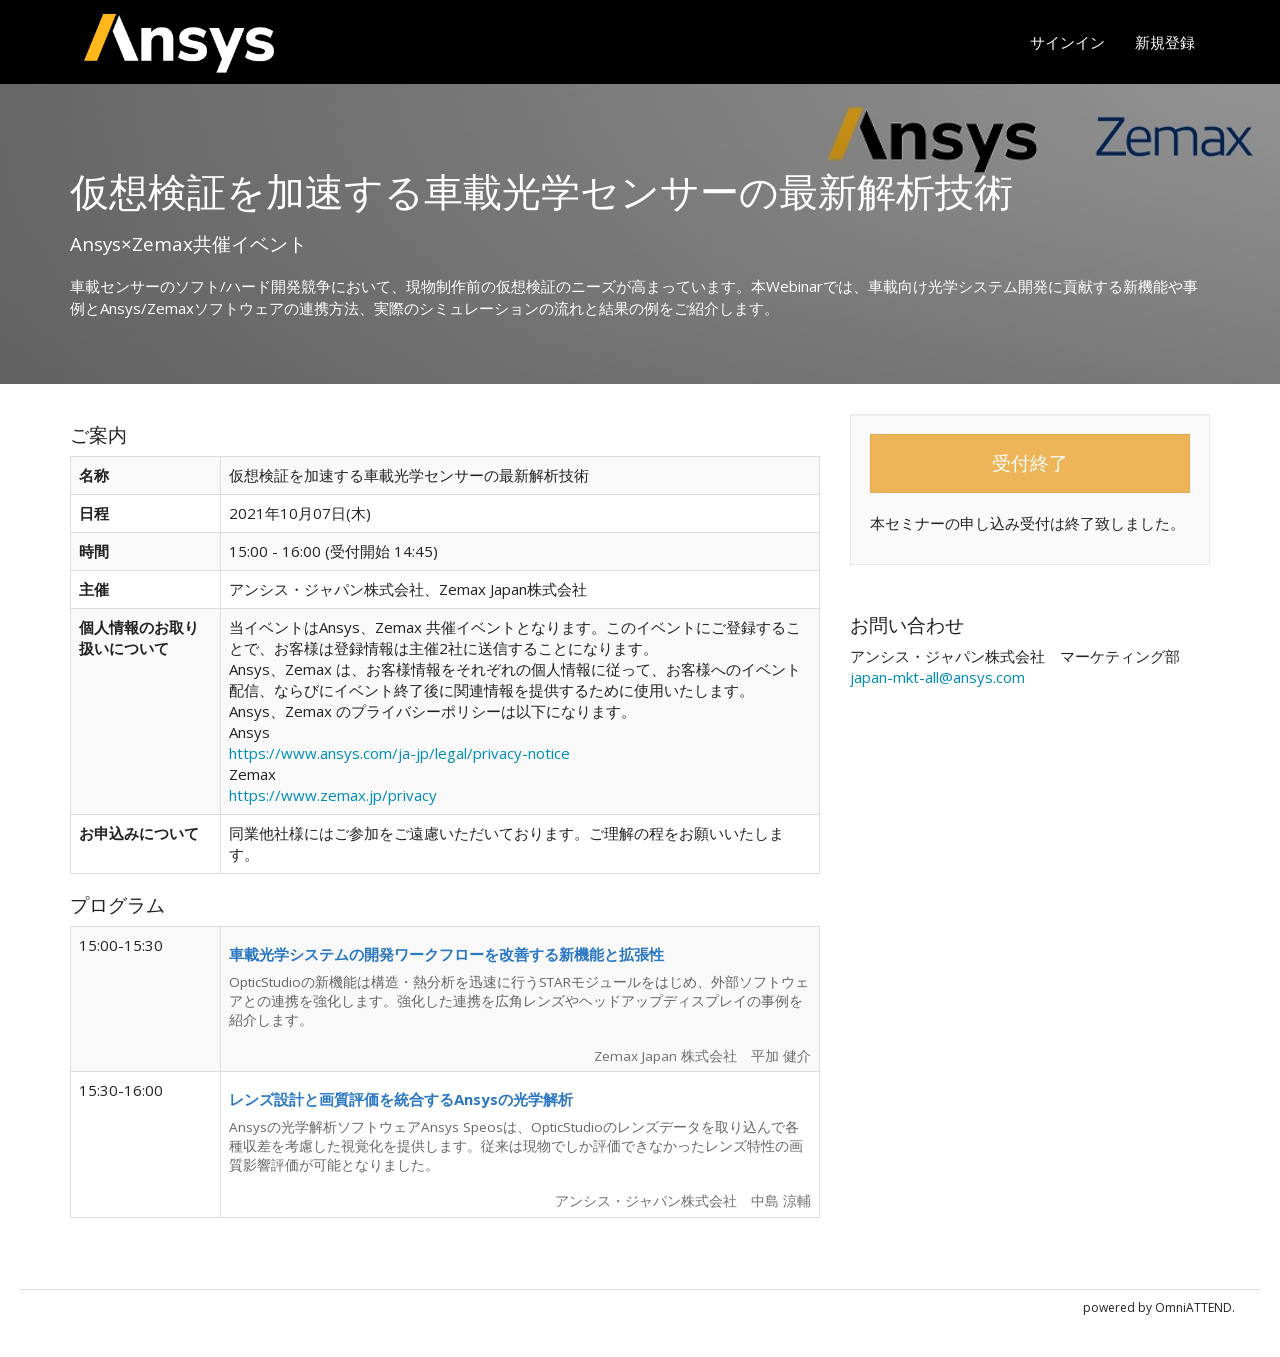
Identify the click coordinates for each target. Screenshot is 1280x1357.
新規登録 (1165, 42)
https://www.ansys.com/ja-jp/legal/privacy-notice (399, 753)
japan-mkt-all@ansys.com (937, 677)
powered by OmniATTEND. (1159, 1307)
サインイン (1067, 42)
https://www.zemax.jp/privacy (333, 795)
